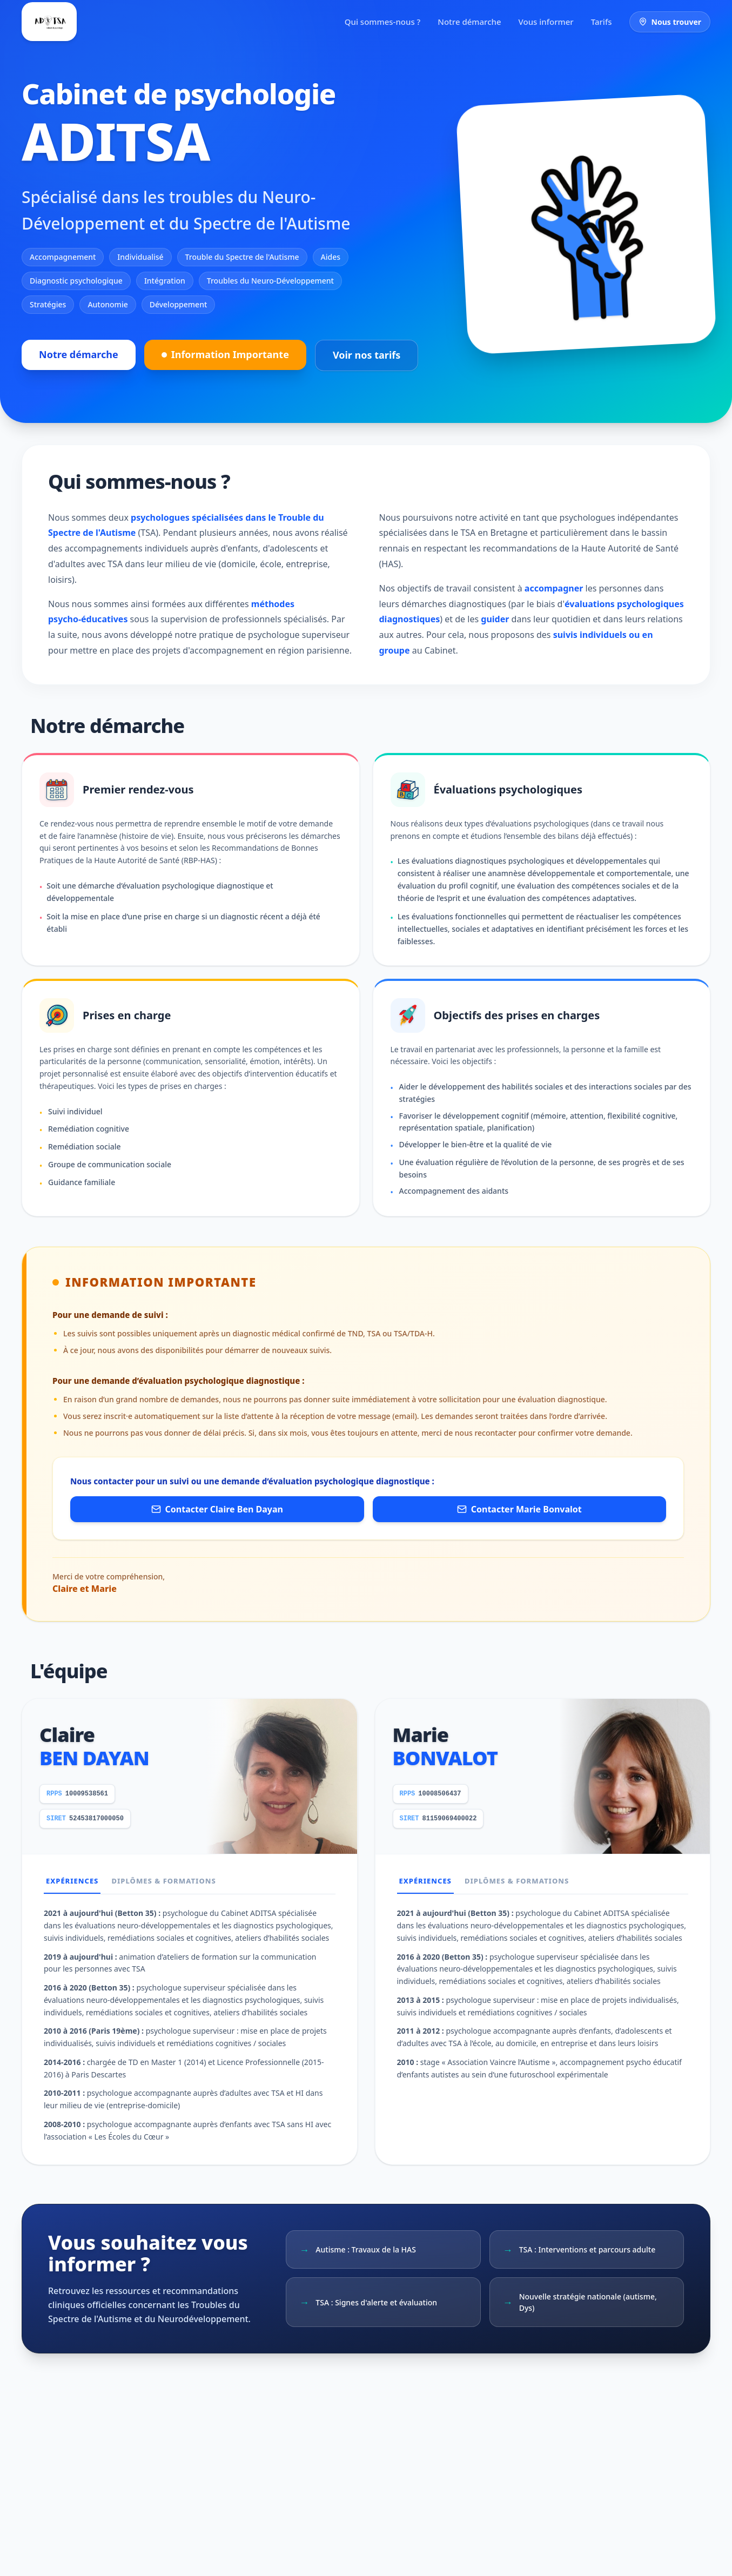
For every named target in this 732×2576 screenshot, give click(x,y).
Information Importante (225, 354)
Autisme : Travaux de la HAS (357, 2249)
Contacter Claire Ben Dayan (217, 1509)
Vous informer (546, 21)
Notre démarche (469, 21)
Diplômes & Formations (163, 1881)
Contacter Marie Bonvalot (519, 1509)
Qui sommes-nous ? (383, 21)
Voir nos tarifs (366, 354)
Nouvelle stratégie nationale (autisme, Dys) (580, 2302)
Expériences (72, 1881)
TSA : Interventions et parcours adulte (579, 2249)
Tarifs (601, 21)
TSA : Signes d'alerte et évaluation (368, 2302)
